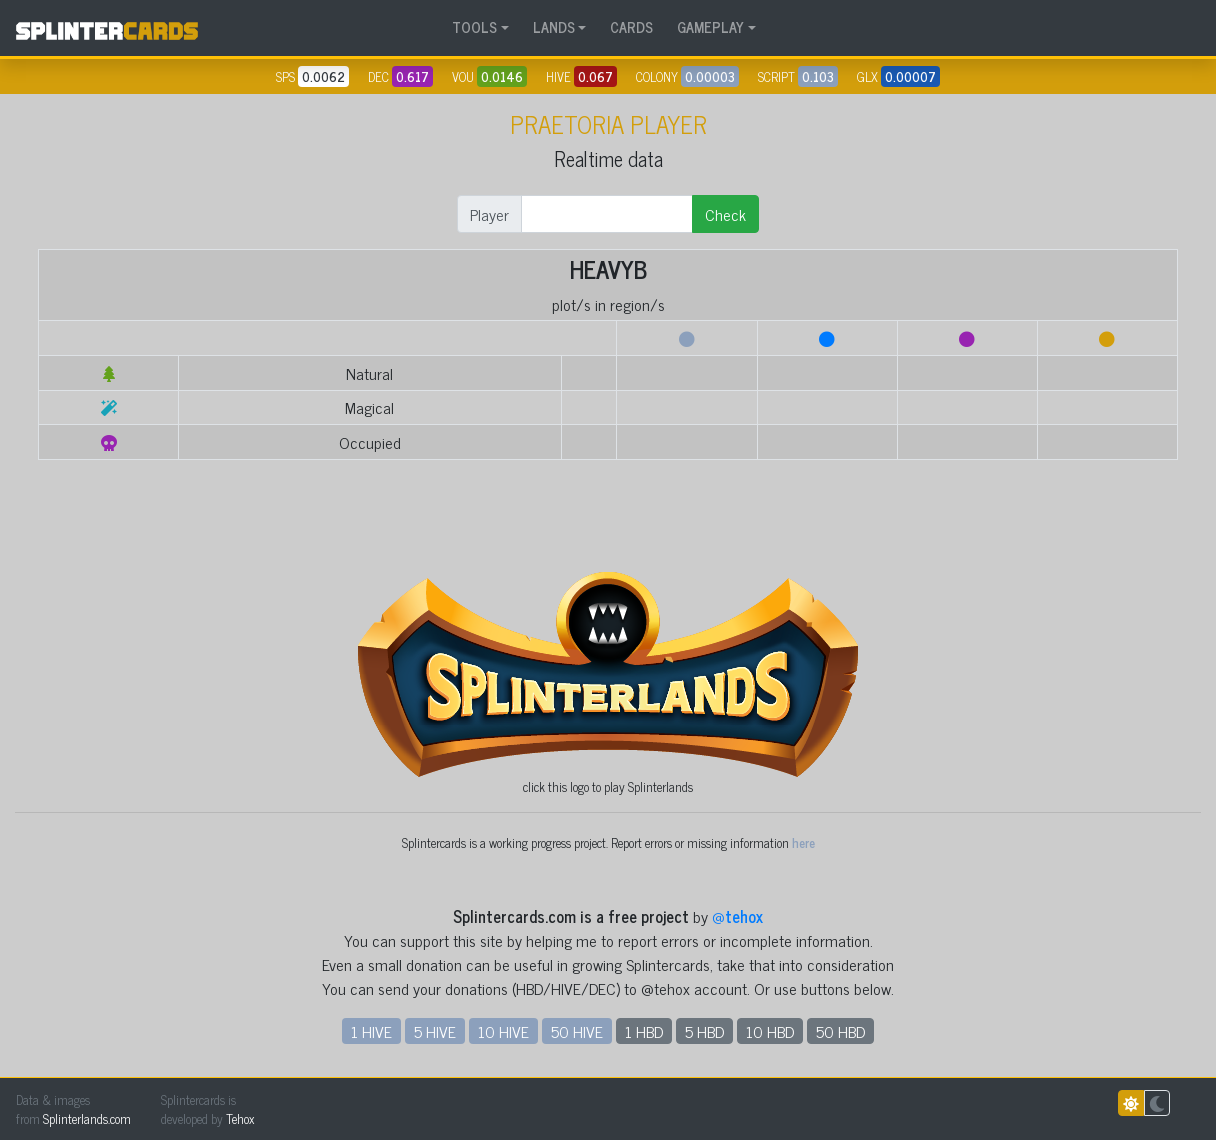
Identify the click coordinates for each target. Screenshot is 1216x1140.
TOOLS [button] (474, 27)
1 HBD (644, 1031)
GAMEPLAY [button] (710, 27)
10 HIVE (503, 1031)
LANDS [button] (554, 27)
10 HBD (770, 1031)
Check (725, 214)
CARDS (631, 27)
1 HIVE (371, 1031)
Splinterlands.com (87, 1118)
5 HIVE (435, 1031)
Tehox (240, 1118)
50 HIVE (577, 1031)
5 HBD (704, 1031)
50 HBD (840, 1031)
